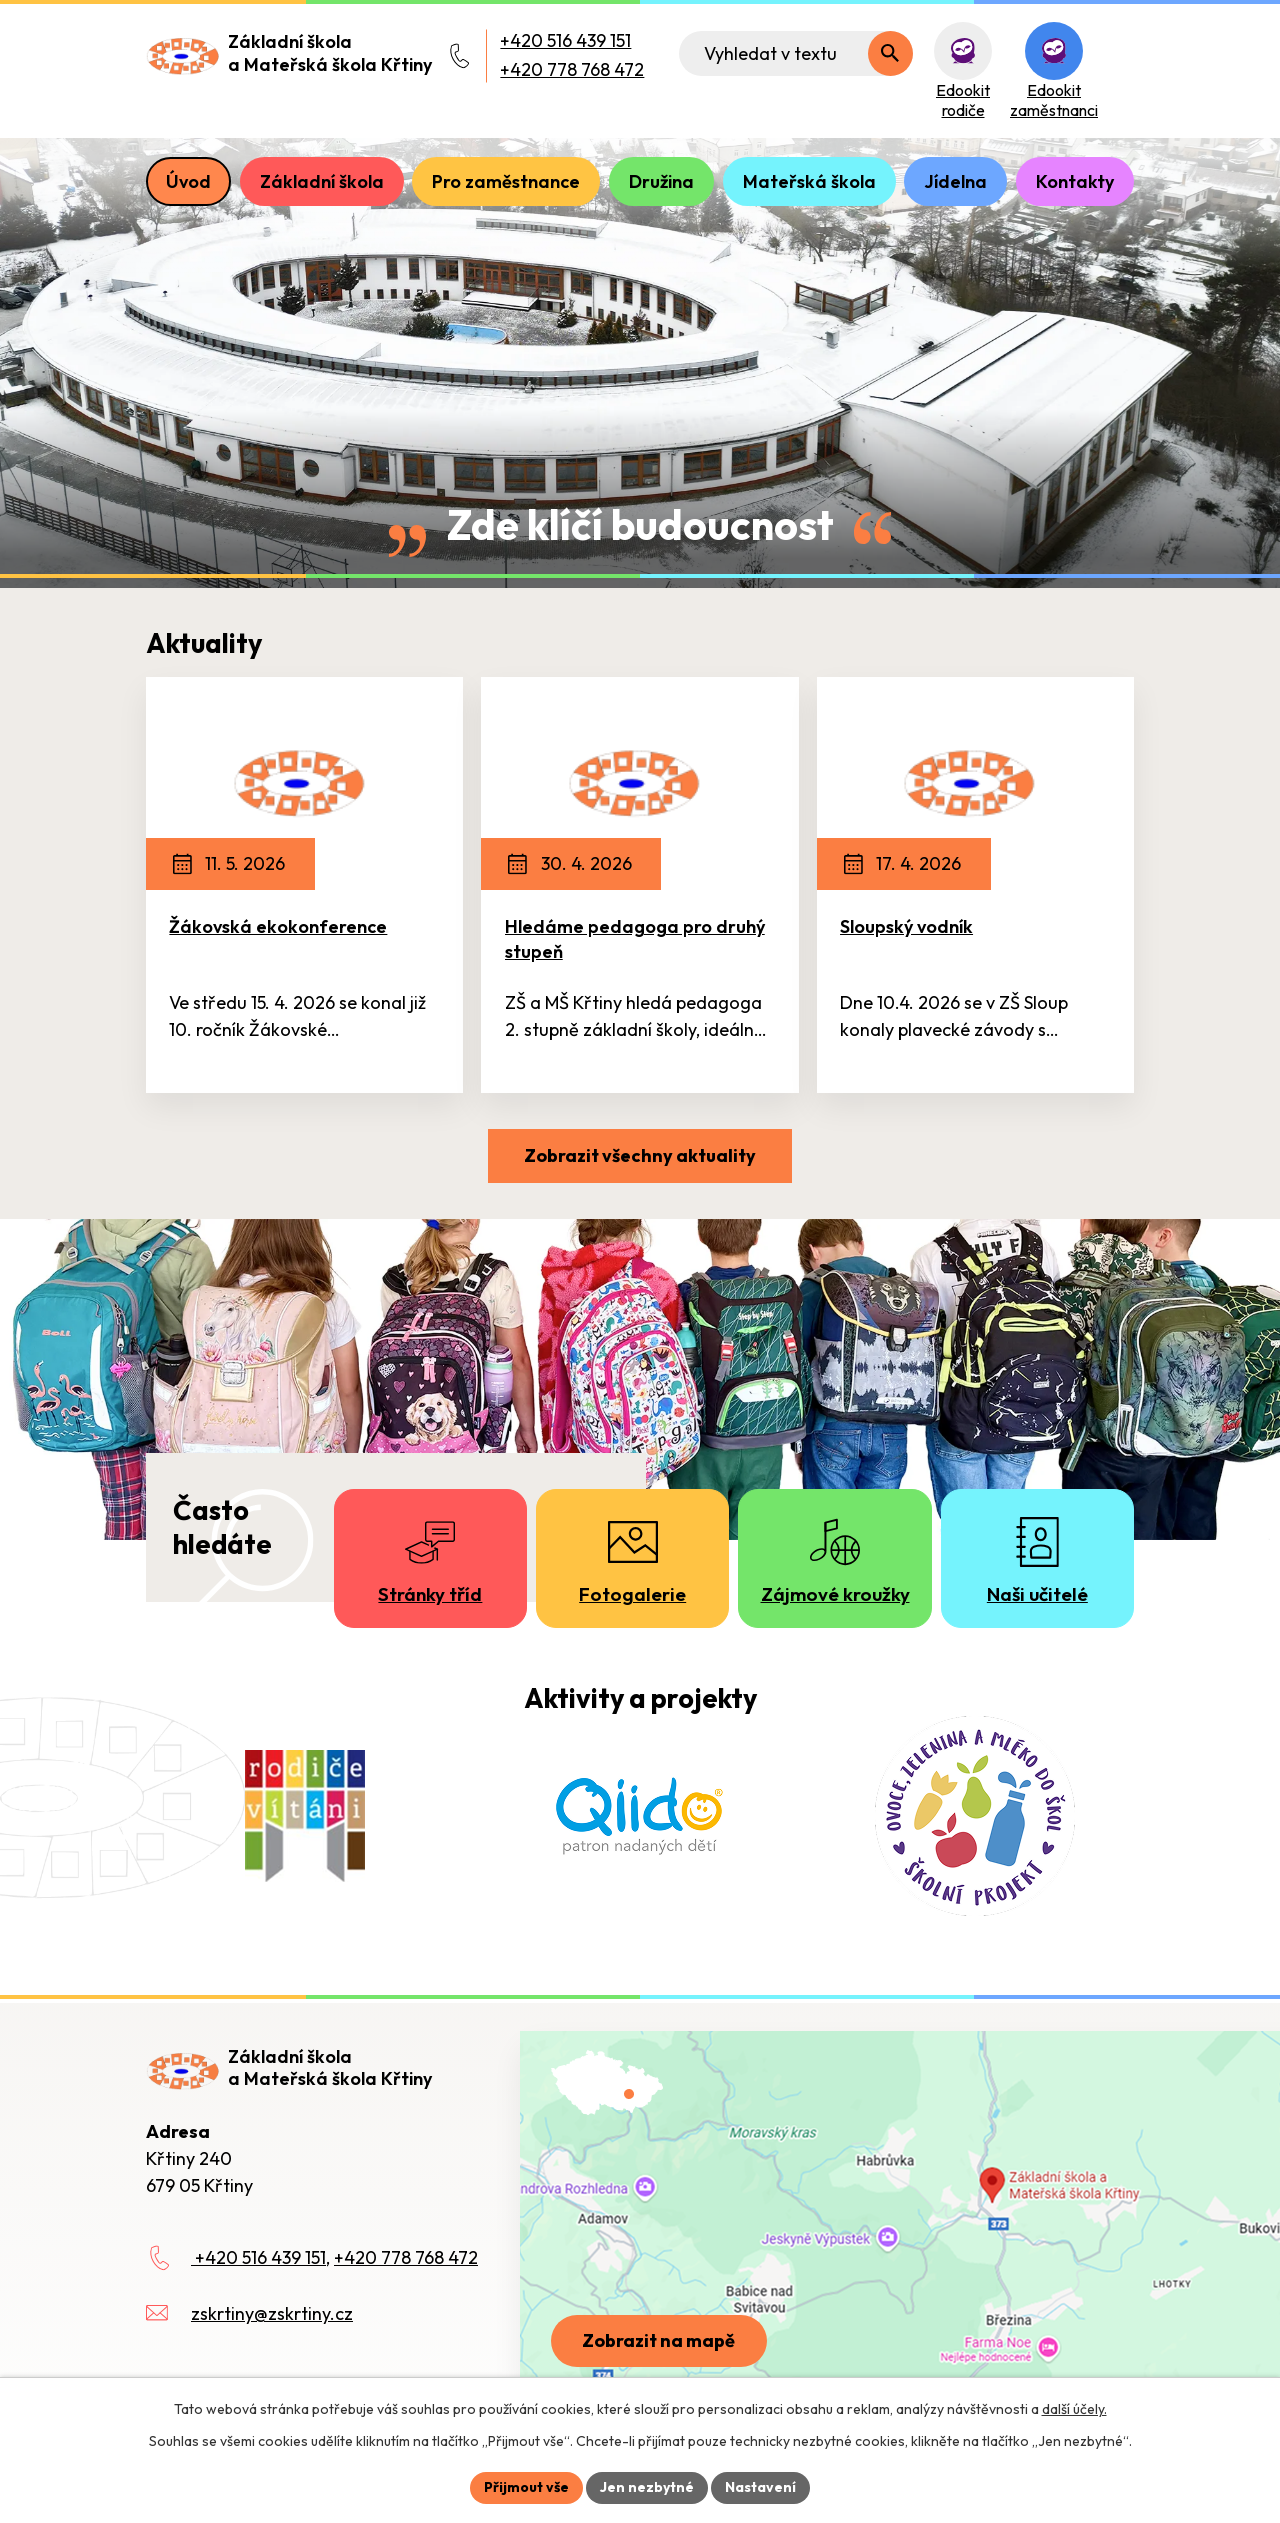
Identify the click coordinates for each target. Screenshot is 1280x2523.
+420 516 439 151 (565, 40)
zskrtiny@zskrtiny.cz (272, 2313)
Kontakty (1075, 181)
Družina (661, 181)
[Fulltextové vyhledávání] (796, 53)
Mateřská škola (809, 181)
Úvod (188, 181)
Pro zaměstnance (506, 181)
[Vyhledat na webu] (890, 53)
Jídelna (955, 181)
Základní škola (322, 181)
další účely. (1074, 2409)
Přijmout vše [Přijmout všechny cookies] (526, 2487)
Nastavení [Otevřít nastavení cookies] (760, 2487)
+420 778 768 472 (572, 69)
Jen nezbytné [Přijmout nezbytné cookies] (647, 2487)
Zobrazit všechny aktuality (640, 1155)
